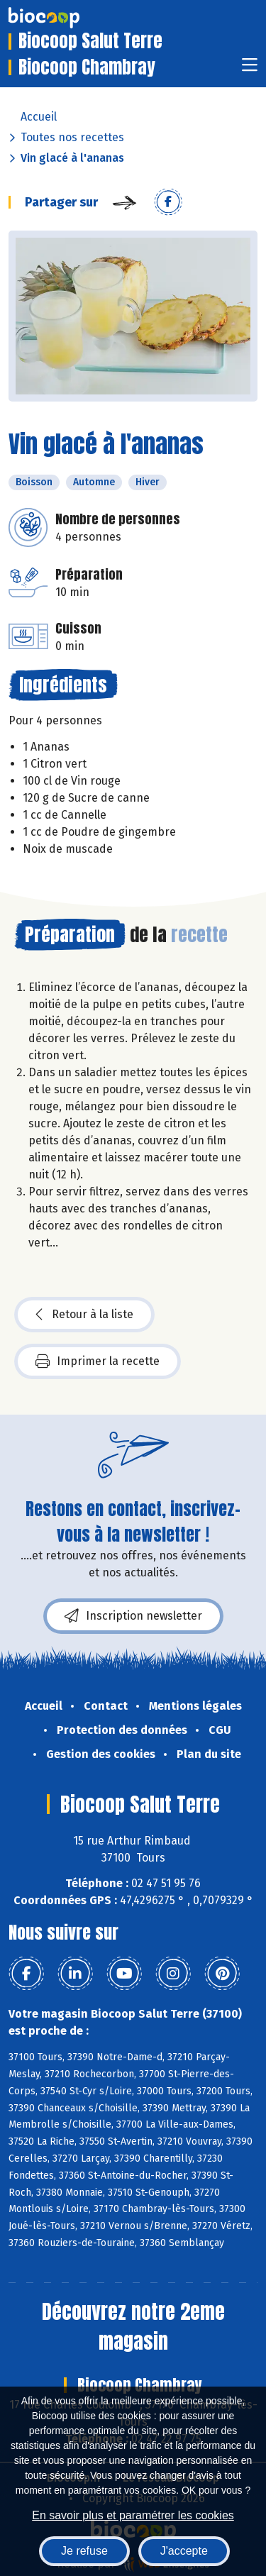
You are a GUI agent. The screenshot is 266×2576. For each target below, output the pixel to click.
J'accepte (184, 2551)
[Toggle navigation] (249, 69)
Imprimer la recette (97, 1361)
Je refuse (84, 2551)
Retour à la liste (84, 1315)
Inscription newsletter (133, 1616)
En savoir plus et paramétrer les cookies (133, 2515)
